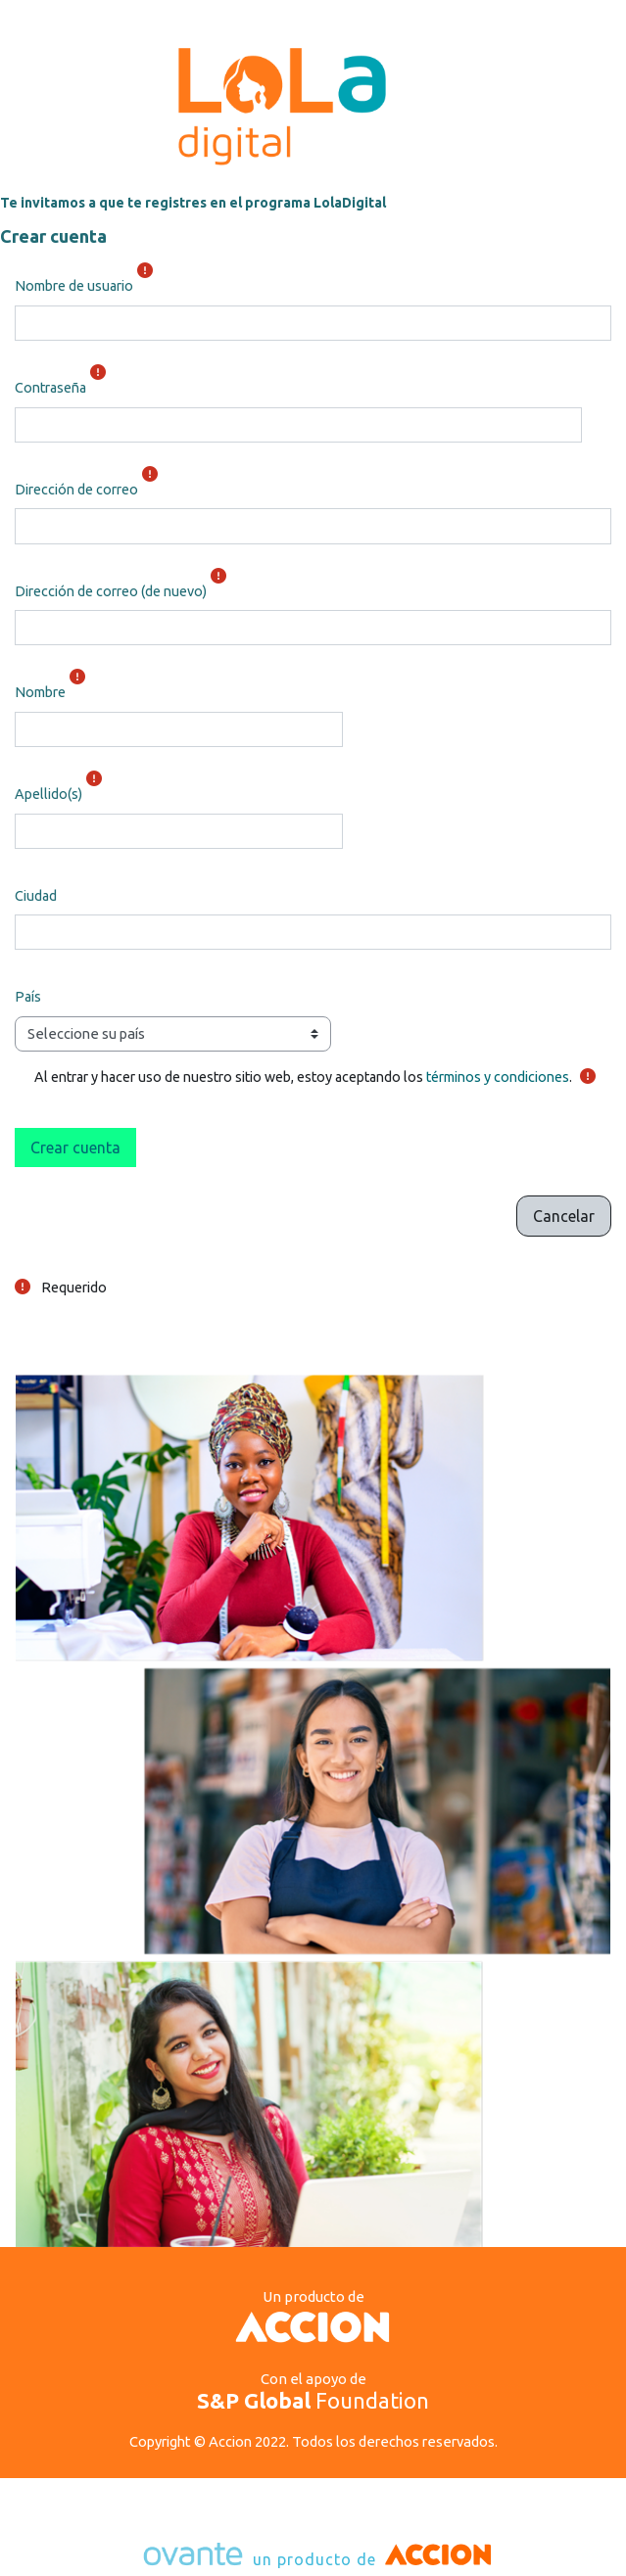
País (28, 997)
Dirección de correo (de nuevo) (111, 591)
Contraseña (50, 388)
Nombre (40, 692)
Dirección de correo (76, 489)
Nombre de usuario (74, 286)
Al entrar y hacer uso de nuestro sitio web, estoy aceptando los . (303, 1077)
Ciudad (36, 896)
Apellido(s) (48, 794)
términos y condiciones (497, 1077)
